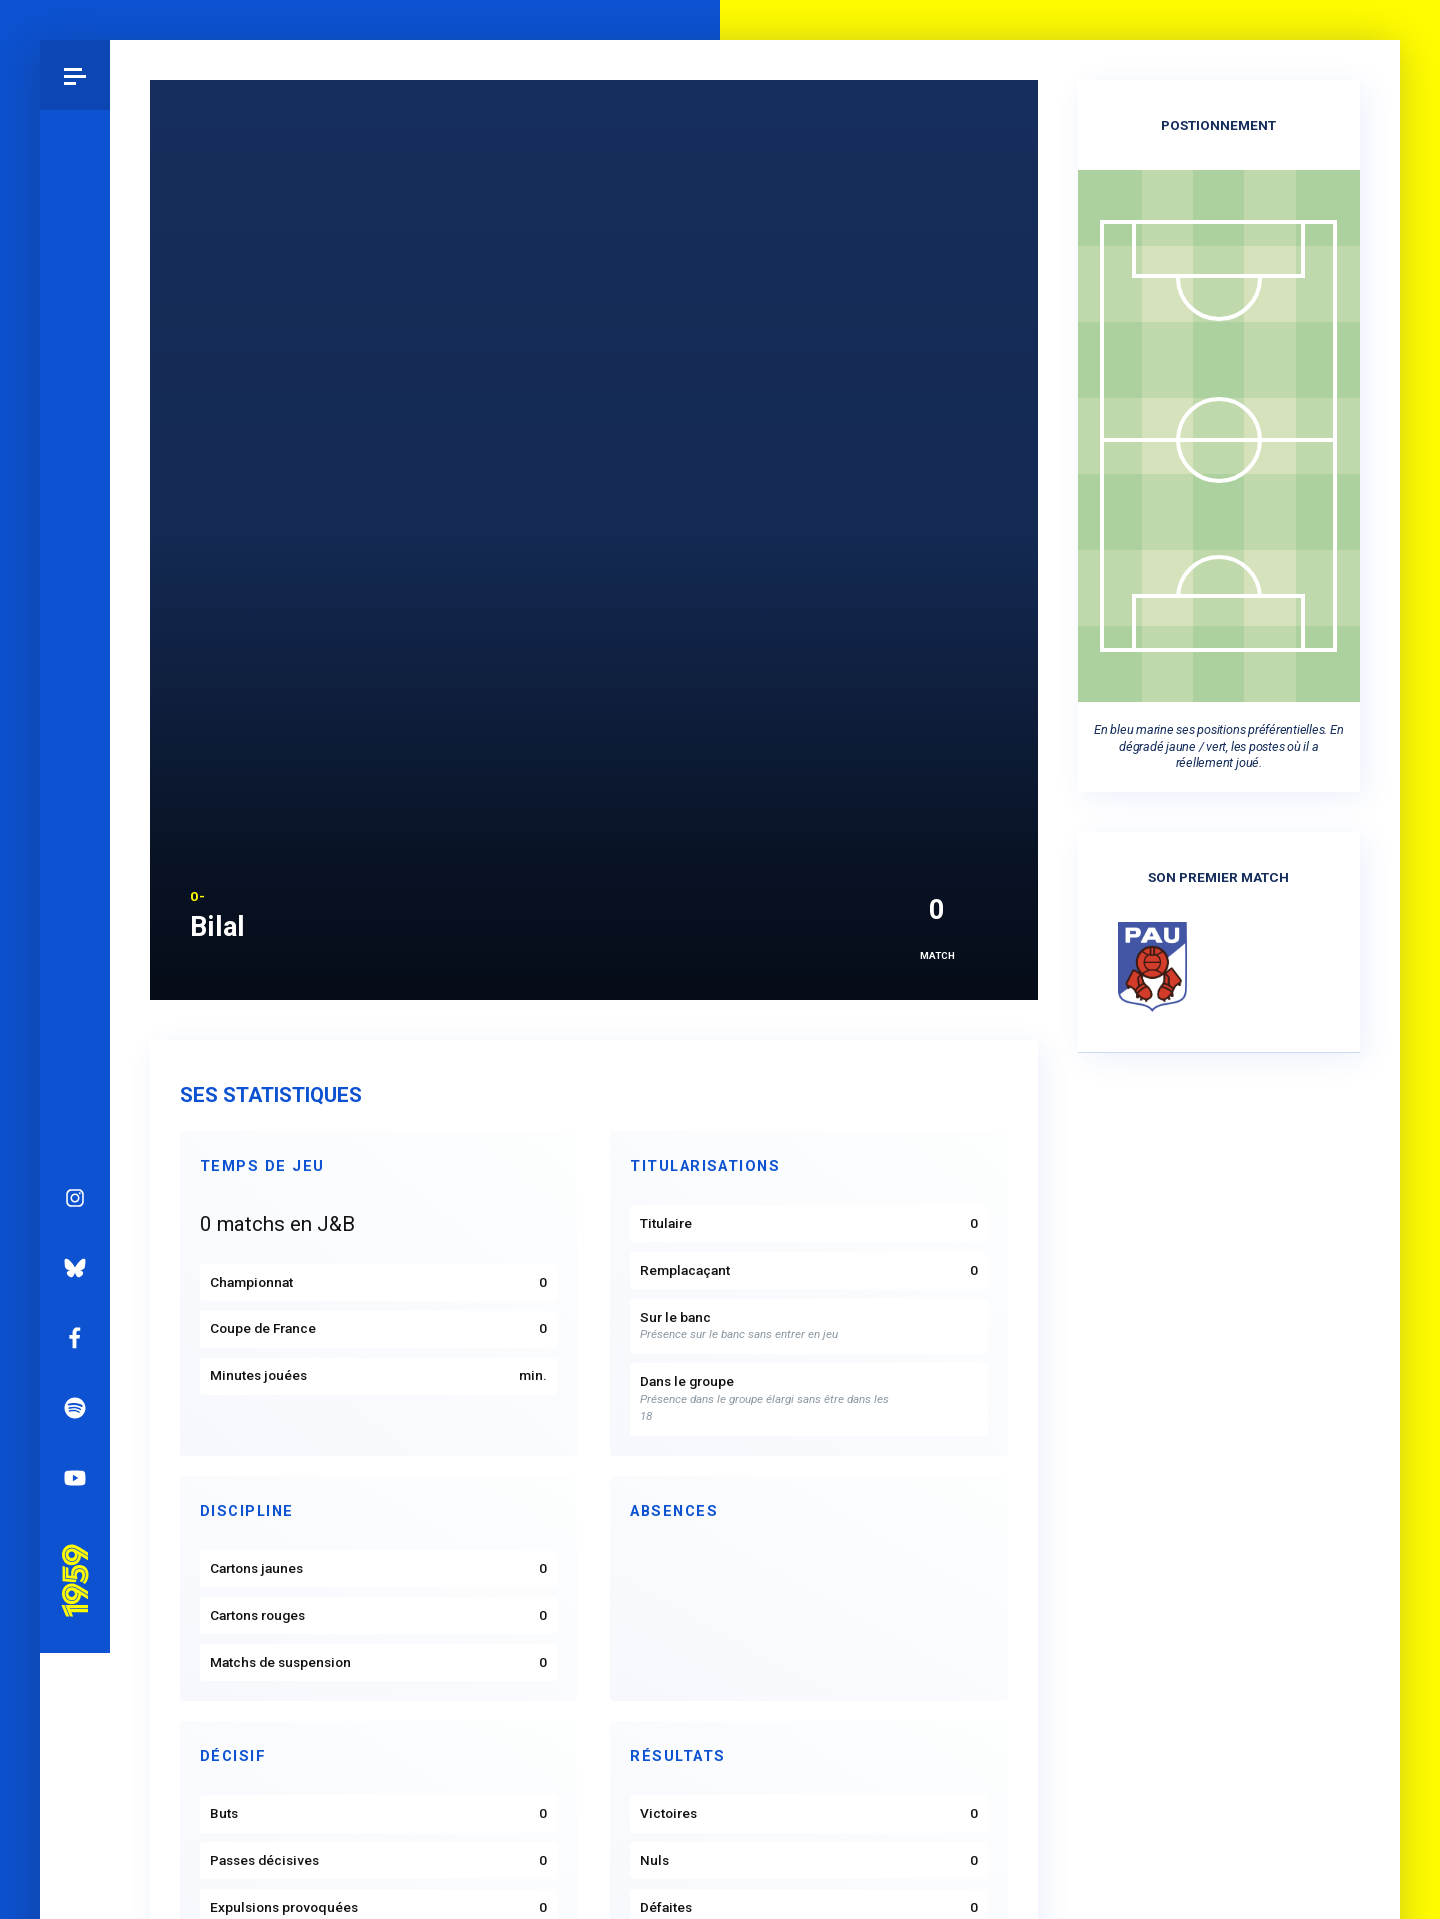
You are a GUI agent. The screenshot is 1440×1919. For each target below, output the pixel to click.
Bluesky (75, 689)
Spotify (75, 829)
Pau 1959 (75, 974)
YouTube (75, 899)
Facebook (75, 759)
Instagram (75, 619)
